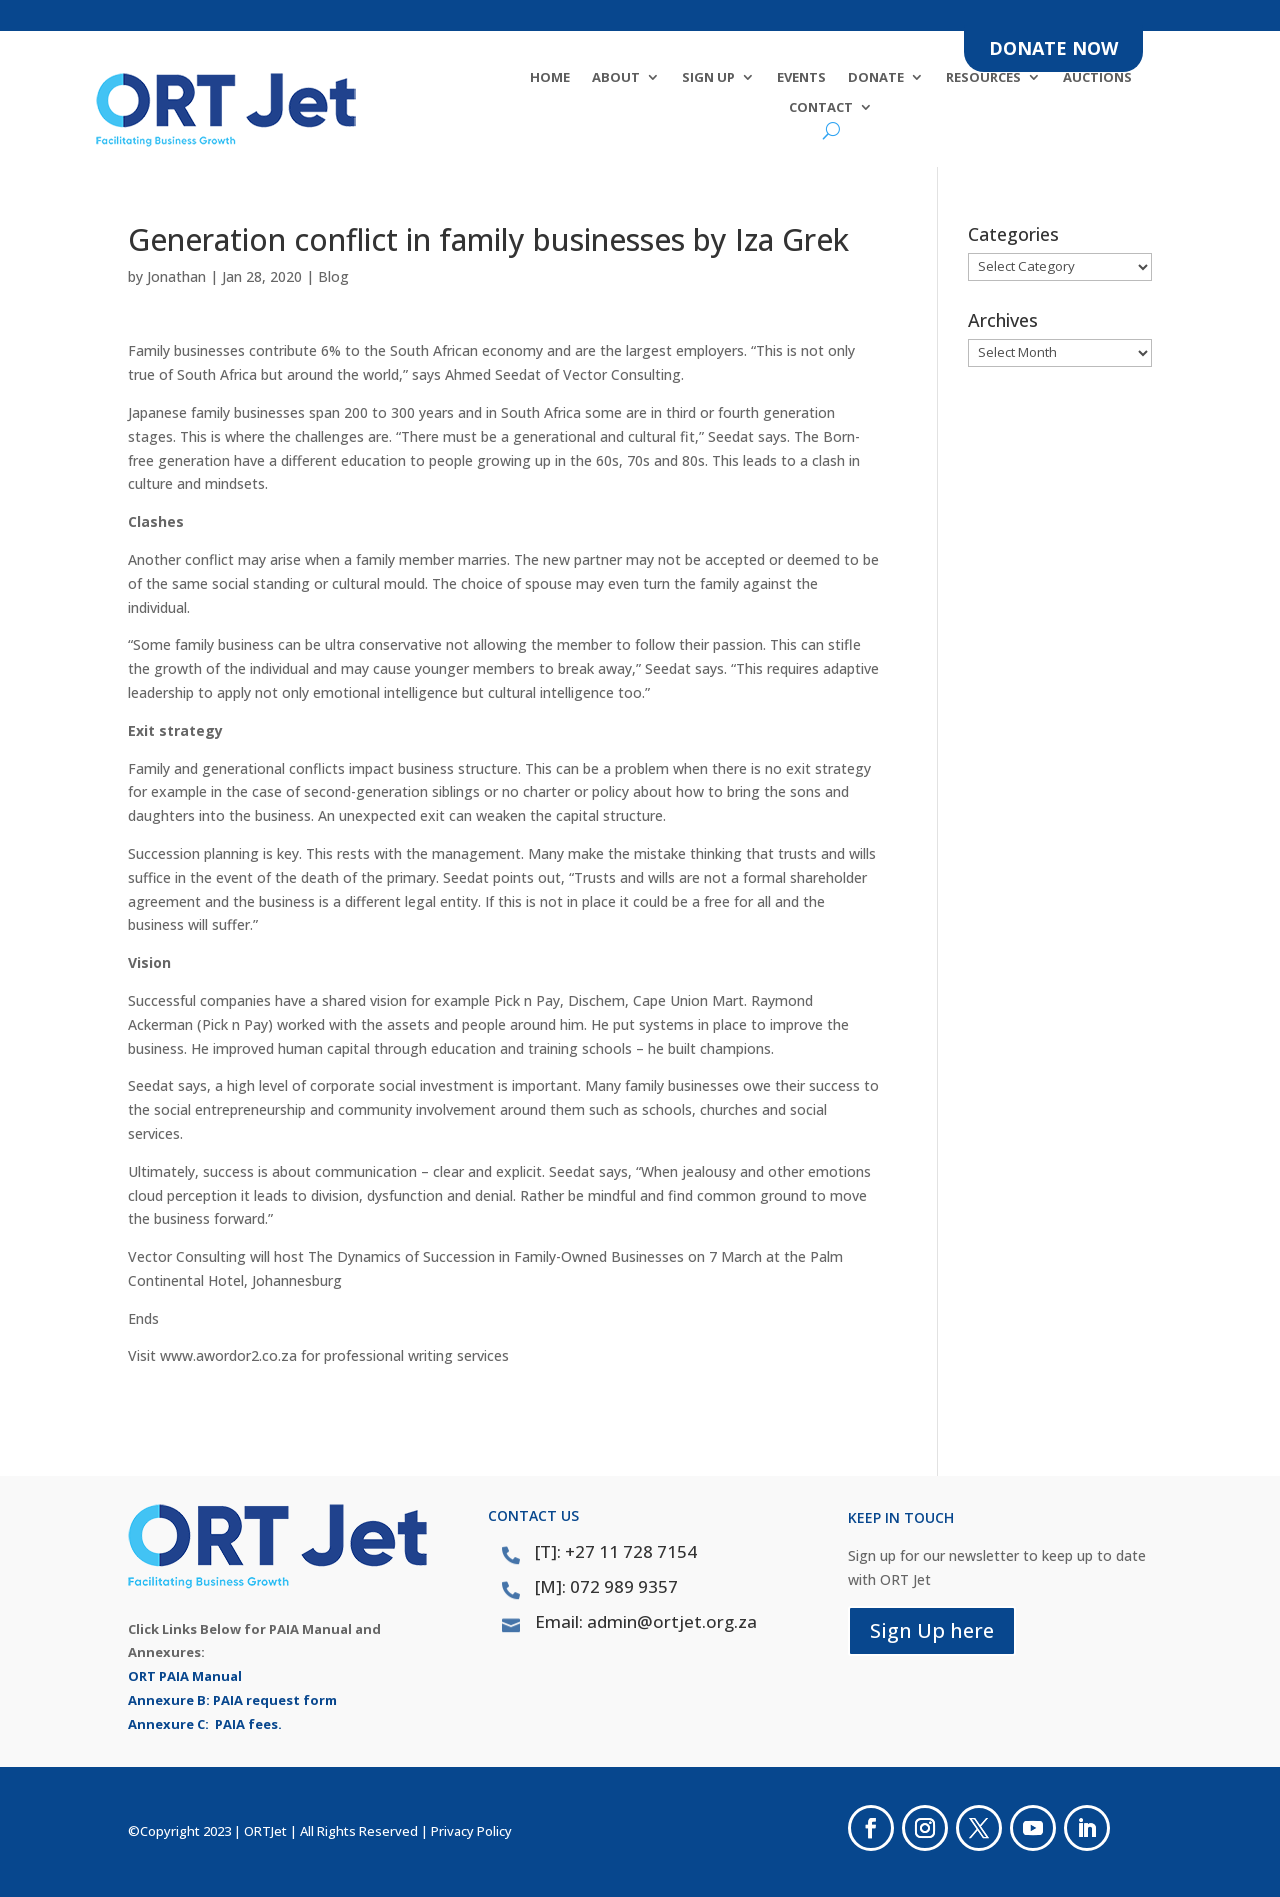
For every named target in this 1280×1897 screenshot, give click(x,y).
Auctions (1097, 78)
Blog (333, 276)
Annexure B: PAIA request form (232, 1700)
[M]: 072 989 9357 (606, 1586)
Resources (983, 78)
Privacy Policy (471, 1831)
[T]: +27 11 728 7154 (616, 1551)
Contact (821, 108)
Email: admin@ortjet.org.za (646, 1621)
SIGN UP (708, 78)
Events (801, 78)
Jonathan (176, 276)
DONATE (876, 78)
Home (550, 78)
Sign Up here (932, 1630)
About (616, 78)
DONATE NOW (1053, 48)
